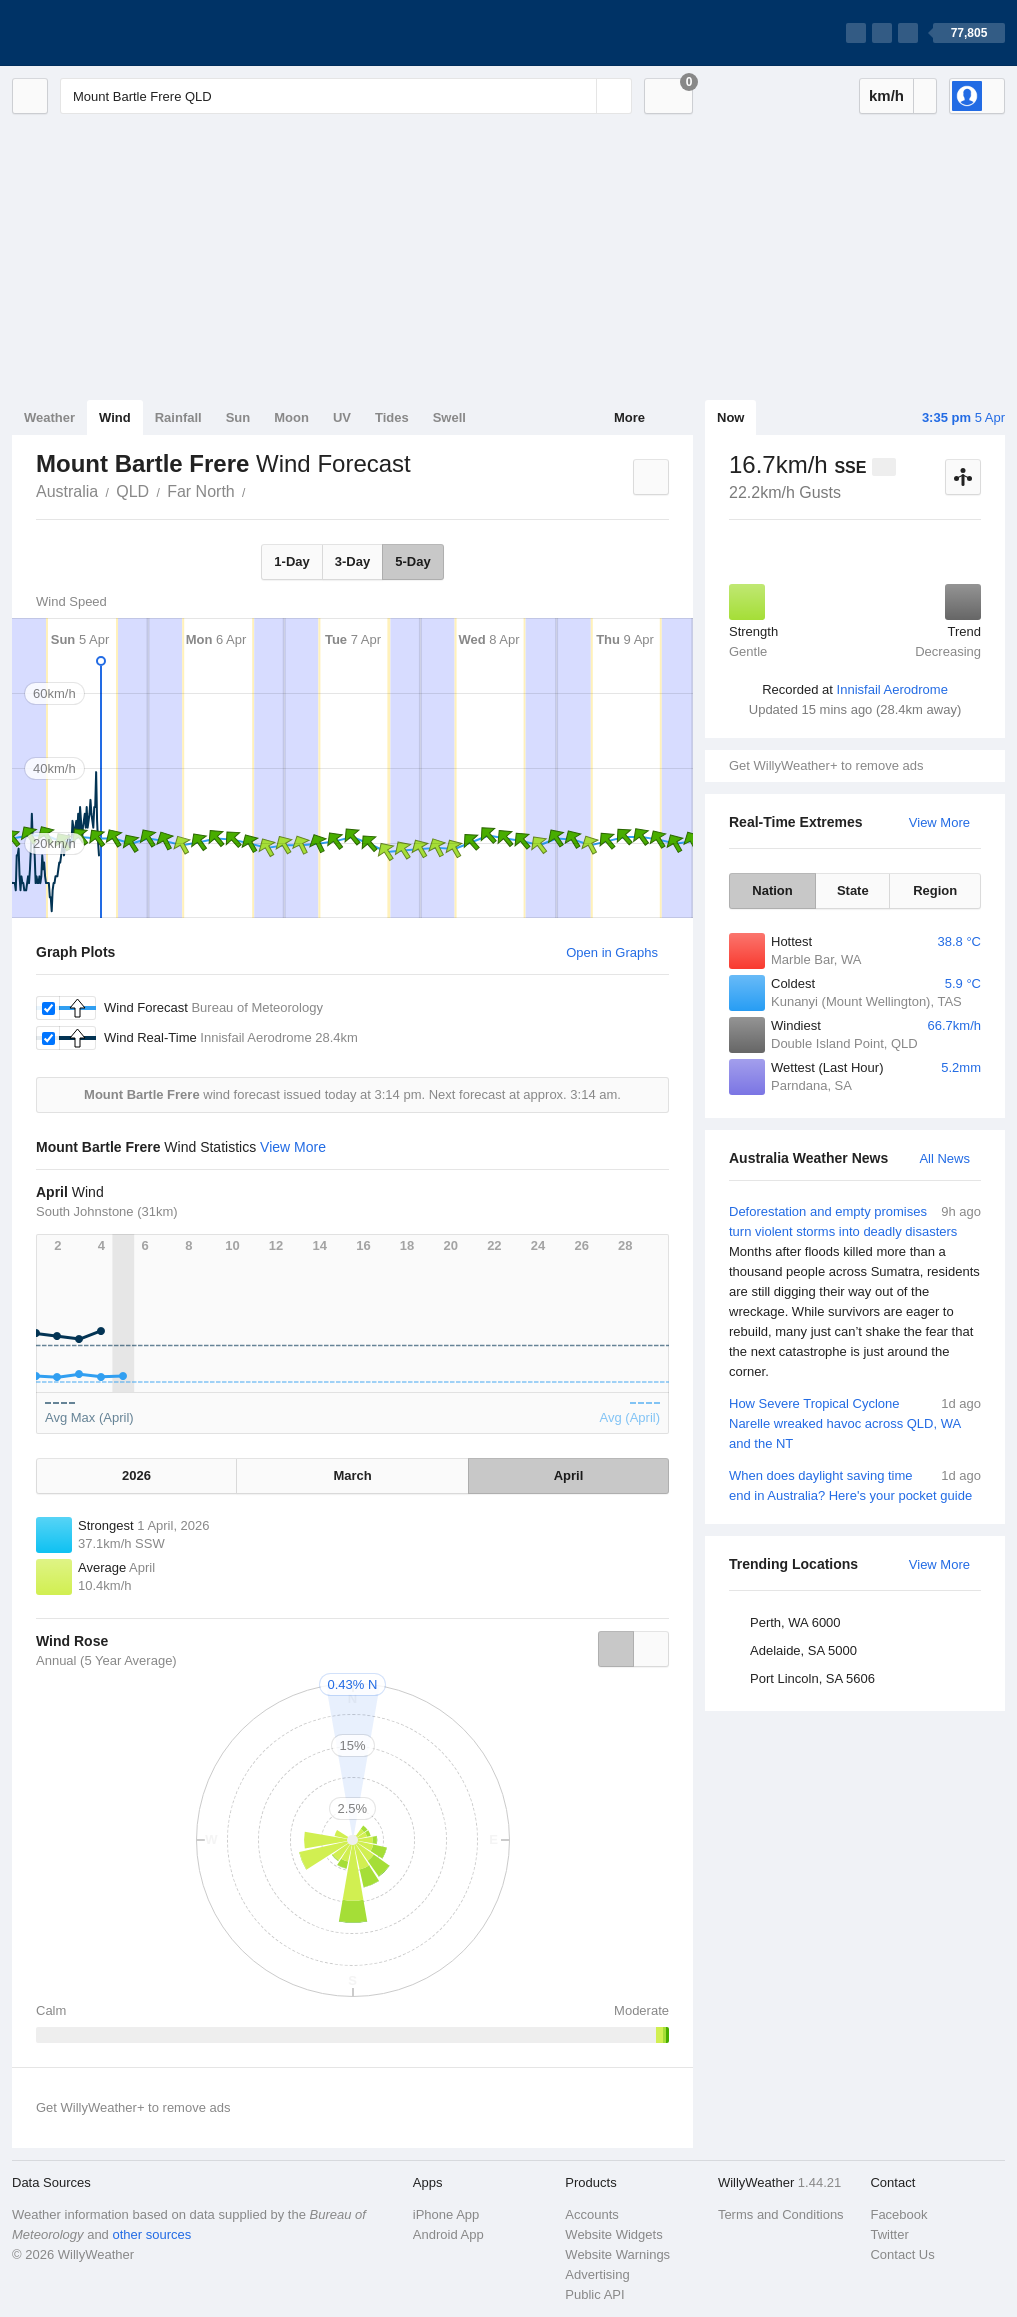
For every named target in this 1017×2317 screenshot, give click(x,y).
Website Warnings (617, 2254)
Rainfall (178, 417)
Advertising (597, 2274)
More (629, 417)
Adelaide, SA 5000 (803, 1650)
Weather (49, 417)
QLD (132, 491)
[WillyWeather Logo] (106, 33)
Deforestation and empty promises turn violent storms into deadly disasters (855, 1292)
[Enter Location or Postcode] (346, 96)
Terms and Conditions (781, 2214)
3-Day (352, 561)
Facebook (898, 2214)
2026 (136, 1475)
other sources (151, 2234)
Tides (392, 417)
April (569, 1475)
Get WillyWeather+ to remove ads (826, 765)
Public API (594, 2294)
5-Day (412, 561)
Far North (201, 491)
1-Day (291, 561)
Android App (448, 2234)
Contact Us (902, 2254)
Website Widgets (613, 2234)
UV (342, 417)
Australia (67, 491)
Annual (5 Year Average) (106, 1660)
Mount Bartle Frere (257, 490)
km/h (886, 95)
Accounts (591, 2214)
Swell (449, 417)
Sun (238, 417)
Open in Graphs (612, 952)
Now (730, 417)
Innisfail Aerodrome (892, 689)
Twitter (889, 2234)
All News (944, 1158)
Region (935, 890)
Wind (115, 417)
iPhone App (446, 2214)
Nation (772, 890)
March (352, 1475)
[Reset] (579, 96)
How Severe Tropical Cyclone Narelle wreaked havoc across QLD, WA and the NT (855, 1422)
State (853, 890)
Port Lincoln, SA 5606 (812, 1678)
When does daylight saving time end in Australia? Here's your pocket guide (855, 1484)
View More (939, 822)
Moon (291, 417)
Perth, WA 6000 (795, 1622)
